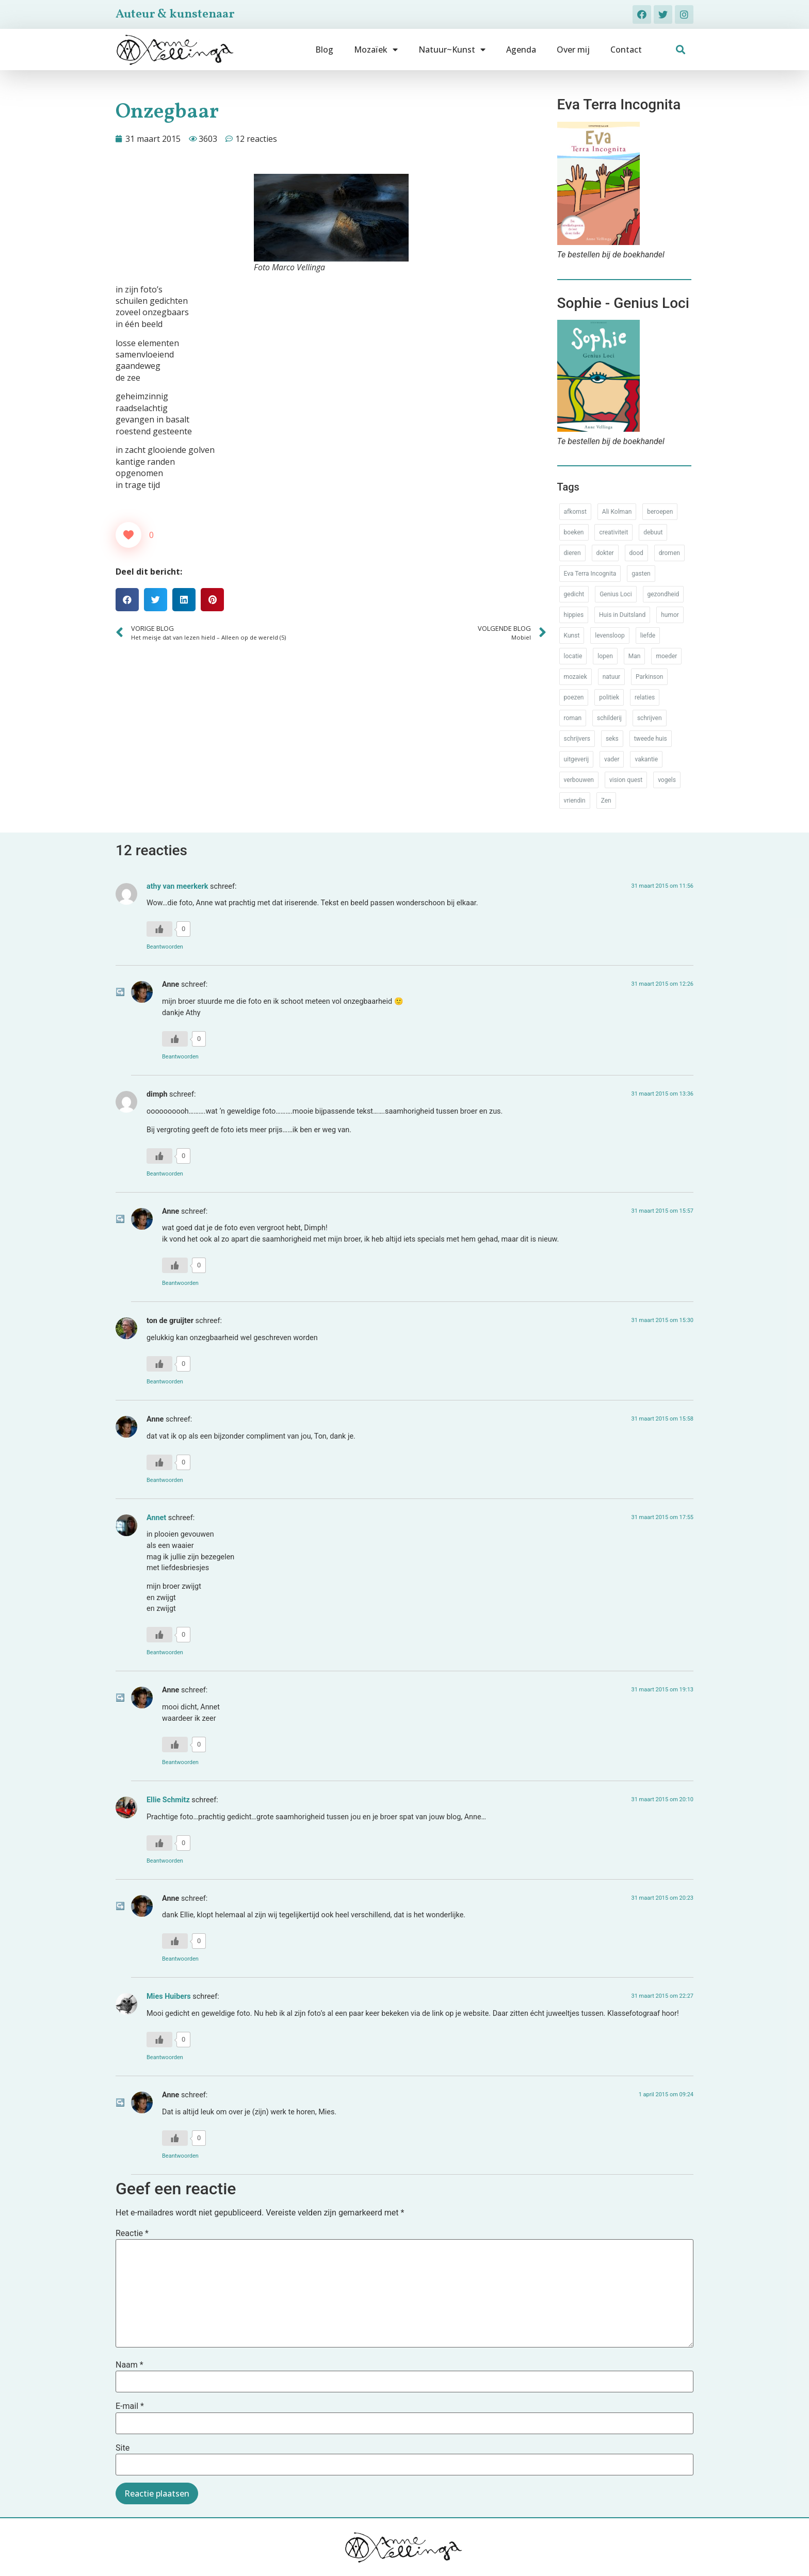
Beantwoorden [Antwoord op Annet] (165, 1652)
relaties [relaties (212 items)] (645, 697)
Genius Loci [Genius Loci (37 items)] (616, 594)
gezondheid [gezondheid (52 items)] (663, 594)
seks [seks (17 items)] (612, 738)
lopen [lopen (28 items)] (605, 656)
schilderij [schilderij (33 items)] (609, 718)
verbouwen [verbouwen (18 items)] (579, 780)
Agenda (521, 49)
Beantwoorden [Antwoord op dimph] (165, 1173)
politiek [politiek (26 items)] (609, 697)
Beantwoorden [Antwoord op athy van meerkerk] (165, 946)
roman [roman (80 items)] (572, 718)
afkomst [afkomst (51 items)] (575, 511)
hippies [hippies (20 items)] (574, 614)
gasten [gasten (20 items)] (641, 573)
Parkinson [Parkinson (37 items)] (649, 676)
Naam (129, 2365)
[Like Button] (128, 535)
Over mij (573, 49)
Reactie (132, 2233)
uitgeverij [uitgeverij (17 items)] (576, 759)
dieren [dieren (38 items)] (572, 553)
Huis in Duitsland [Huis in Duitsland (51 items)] (622, 614)
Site (123, 2448)
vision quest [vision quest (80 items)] (625, 780)
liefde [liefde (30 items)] (647, 635)
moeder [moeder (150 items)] (666, 656)
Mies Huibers (169, 1996)
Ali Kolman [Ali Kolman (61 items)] (617, 511)
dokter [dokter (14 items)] (605, 553)
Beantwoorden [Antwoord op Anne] (180, 1056)
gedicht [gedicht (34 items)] (574, 594)
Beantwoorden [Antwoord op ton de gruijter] (165, 1381)
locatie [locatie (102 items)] (573, 656)
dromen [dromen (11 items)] (669, 553)
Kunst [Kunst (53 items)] (572, 635)
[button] (680, 49)
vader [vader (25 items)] (611, 759)
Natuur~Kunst (452, 49)
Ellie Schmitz (168, 1800)
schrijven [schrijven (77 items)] (649, 718)
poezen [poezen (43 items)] (574, 697)
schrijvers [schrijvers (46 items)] (577, 738)
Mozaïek (376, 49)
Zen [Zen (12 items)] (606, 800)
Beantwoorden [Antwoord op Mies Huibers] (165, 2057)
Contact (626, 49)
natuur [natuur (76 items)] (611, 676)
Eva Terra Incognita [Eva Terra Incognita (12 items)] (590, 573)
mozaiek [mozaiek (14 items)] (575, 676)
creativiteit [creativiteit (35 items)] (613, 532)
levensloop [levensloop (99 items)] (609, 635)
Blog (324, 49)
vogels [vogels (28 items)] (667, 780)
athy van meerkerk (177, 886)
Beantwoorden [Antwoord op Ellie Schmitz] (165, 1860)
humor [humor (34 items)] (670, 614)
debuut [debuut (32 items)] (652, 532)
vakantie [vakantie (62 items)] (646, 759)
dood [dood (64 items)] (636, 553)
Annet (156, 1517)
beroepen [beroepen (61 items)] (660, 511)
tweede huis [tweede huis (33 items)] (650, 738)
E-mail (130, 2406)
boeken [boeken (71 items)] (574, 532)
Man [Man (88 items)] (634, 656)
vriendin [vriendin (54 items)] (575, 800)
